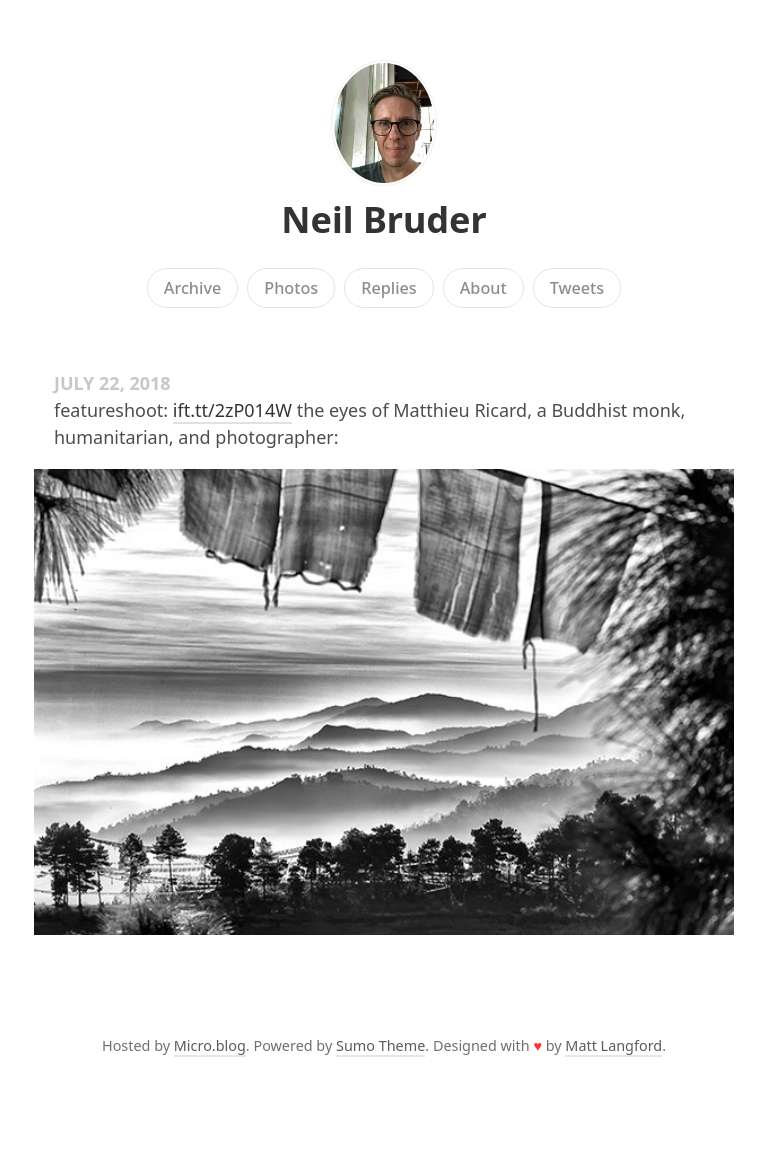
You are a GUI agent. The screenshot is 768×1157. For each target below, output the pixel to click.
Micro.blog (210, 1045)
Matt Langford (613, 1045)
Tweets (577, 288)
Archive (192, 288)
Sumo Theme (380, 1045)
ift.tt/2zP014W (232, 410)
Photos (291, 288)
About (483, 288)
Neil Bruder (383, 219)
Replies (388, 288)
